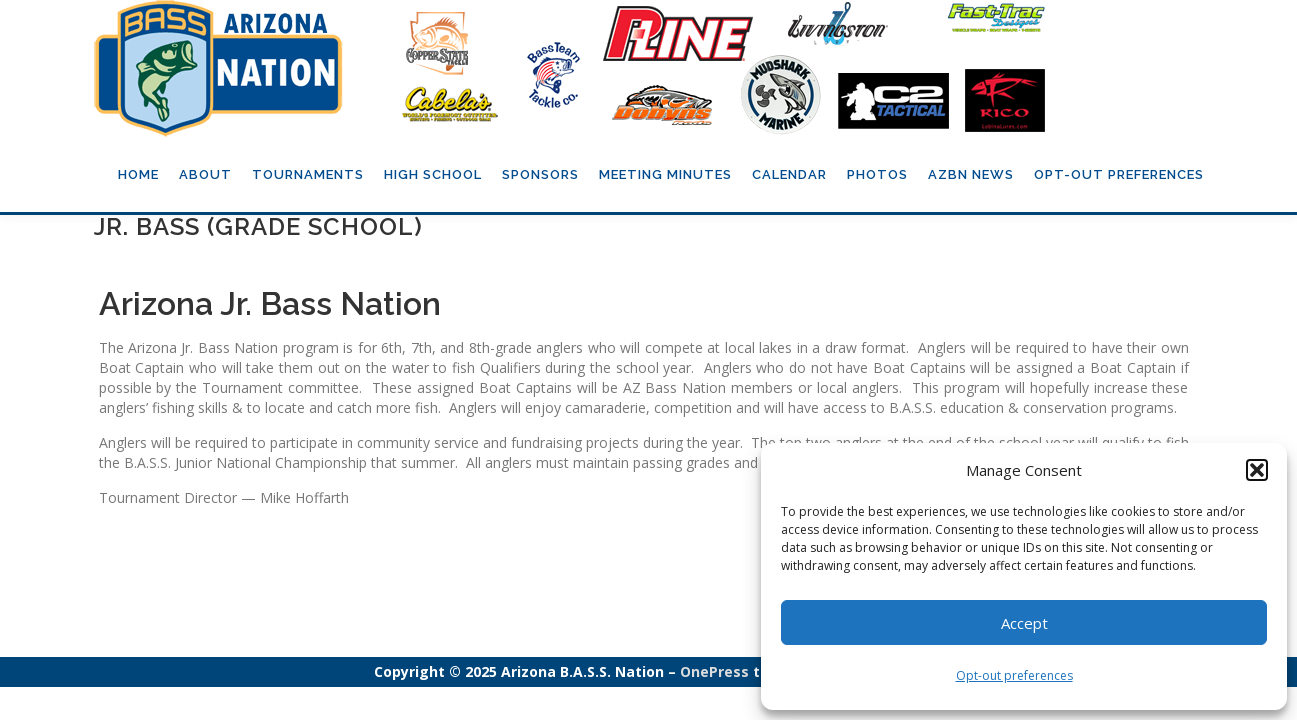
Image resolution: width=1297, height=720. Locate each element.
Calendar (789, 174)
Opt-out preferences (1014, 675)
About (205, 174)
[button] (1257, 470)
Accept (1024, 623)
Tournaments (308, 174)
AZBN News (971, 174)
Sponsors (540, 174)
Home (138, 174)
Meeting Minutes (665, 174)
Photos (877, 174)
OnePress (714, 671)
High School (433, 174)
